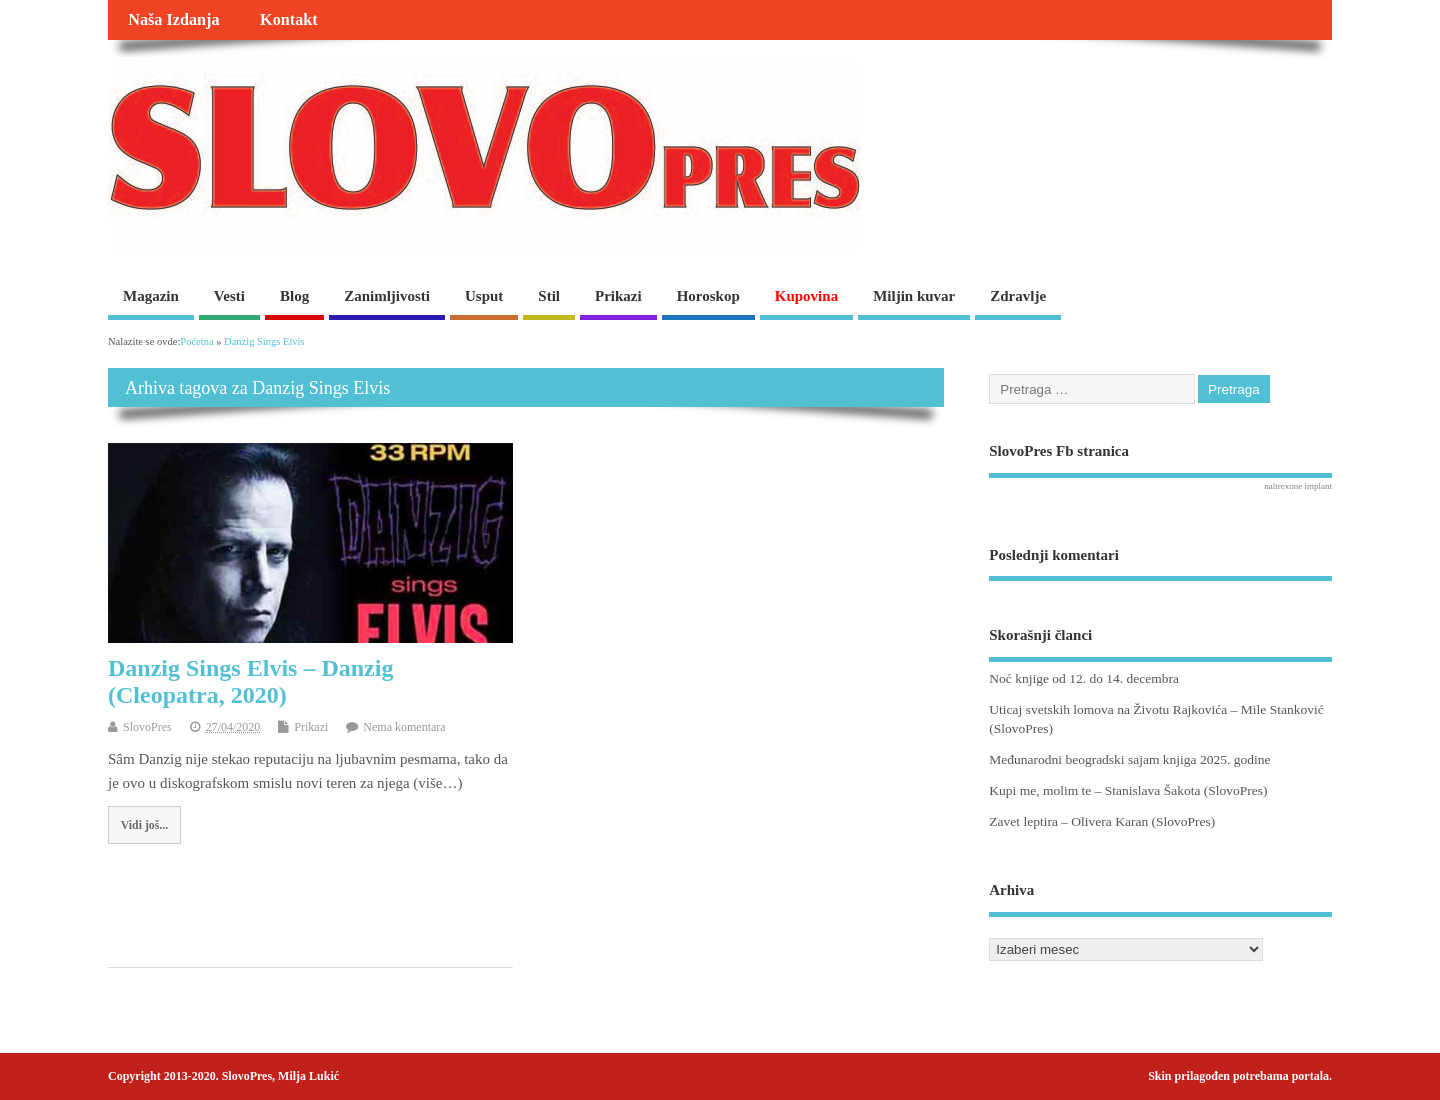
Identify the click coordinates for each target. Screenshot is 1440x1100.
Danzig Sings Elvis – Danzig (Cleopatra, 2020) (250, 681)
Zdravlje (1018, 296)
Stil (549, 296)
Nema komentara (404, 727)
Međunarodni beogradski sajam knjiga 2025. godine (1129, 759)
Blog (294, 296)
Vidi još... (144, 825)
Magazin (151, 296)
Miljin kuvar (914, 296)
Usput (484, 296)
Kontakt (289, 20)
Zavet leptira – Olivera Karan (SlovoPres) (1102, 821)
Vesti (229, 296)
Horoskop (708, 296)
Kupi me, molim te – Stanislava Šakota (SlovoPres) (1128, 790)
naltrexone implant (1298, 486)
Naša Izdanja (173, 20)
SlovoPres (147, 727)
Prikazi (618, 296)
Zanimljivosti (387, 296)
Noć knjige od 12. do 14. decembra (1084, 678)
